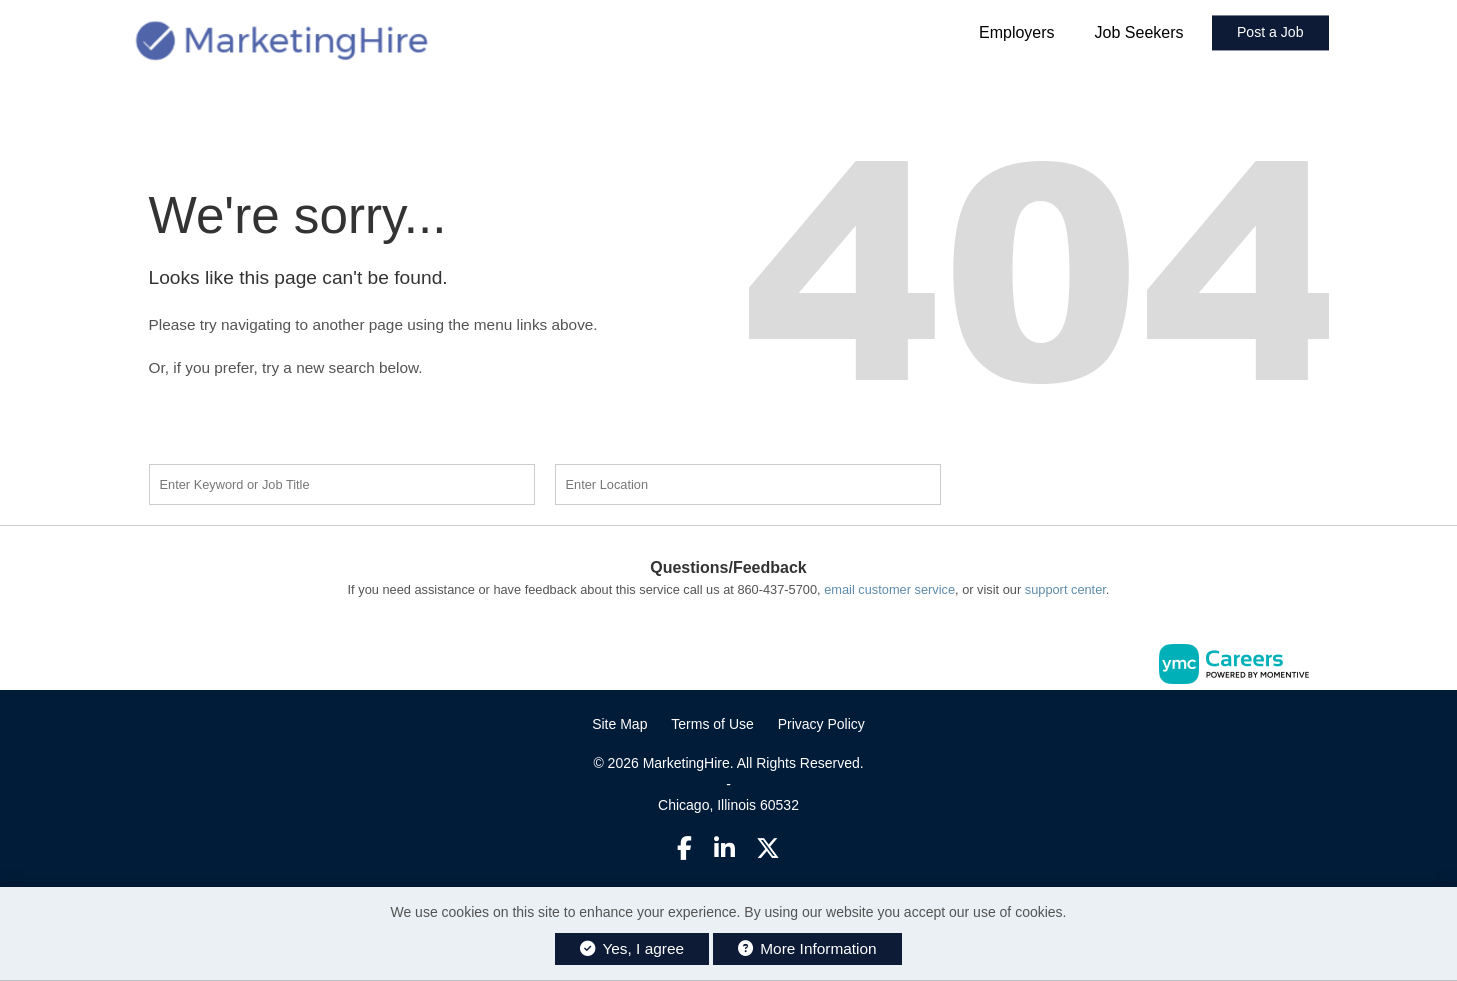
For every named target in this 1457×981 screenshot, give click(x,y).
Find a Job (1077, 482)
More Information (807, 948)
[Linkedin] (724, 848)
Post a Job (1270, 33)
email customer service (889, 589)
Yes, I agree (632, 948)
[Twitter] (768, 848)
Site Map (619, 724)
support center (1065, 589)
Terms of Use (712, 724)
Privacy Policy (821, 724)
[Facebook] (684, 848)
